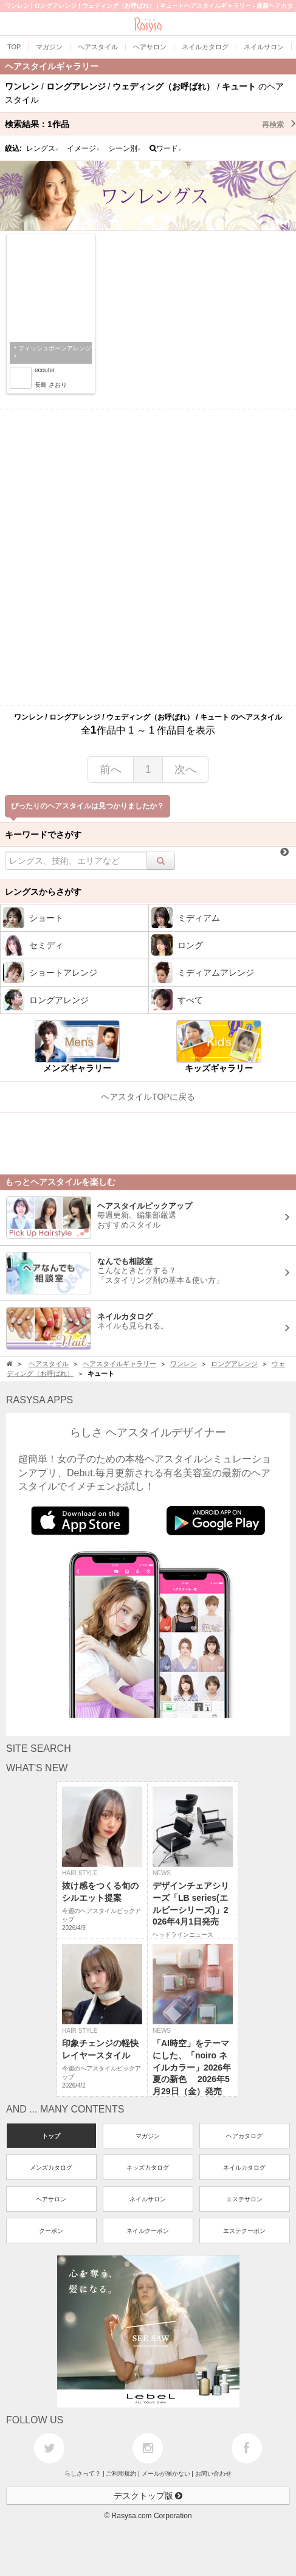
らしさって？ (82, 2473)
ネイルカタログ (244, 2167)
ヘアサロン (51, 2199)
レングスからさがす (43, 892)
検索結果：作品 (150, 124)
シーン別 (124, 148)
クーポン (51, 2230)
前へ (111, 769)
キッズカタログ (147, 2167)
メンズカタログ (51, 2167)
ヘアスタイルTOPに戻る (148, 1097)
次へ (185, 769)
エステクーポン (244, 2230)
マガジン (148, 2136)
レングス (42, 148)
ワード (166, 148)
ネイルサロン (147, 2199)
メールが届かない (166, 2473)
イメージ (83, 148)
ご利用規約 (121, 2473)
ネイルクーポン (147, 2230)
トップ (51, 2136)
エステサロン (244, 2199)
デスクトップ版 (148, 2496)
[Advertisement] (148, 557)
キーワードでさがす (43, 834)
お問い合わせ (213, 2473)
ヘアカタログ (244, 2136)
